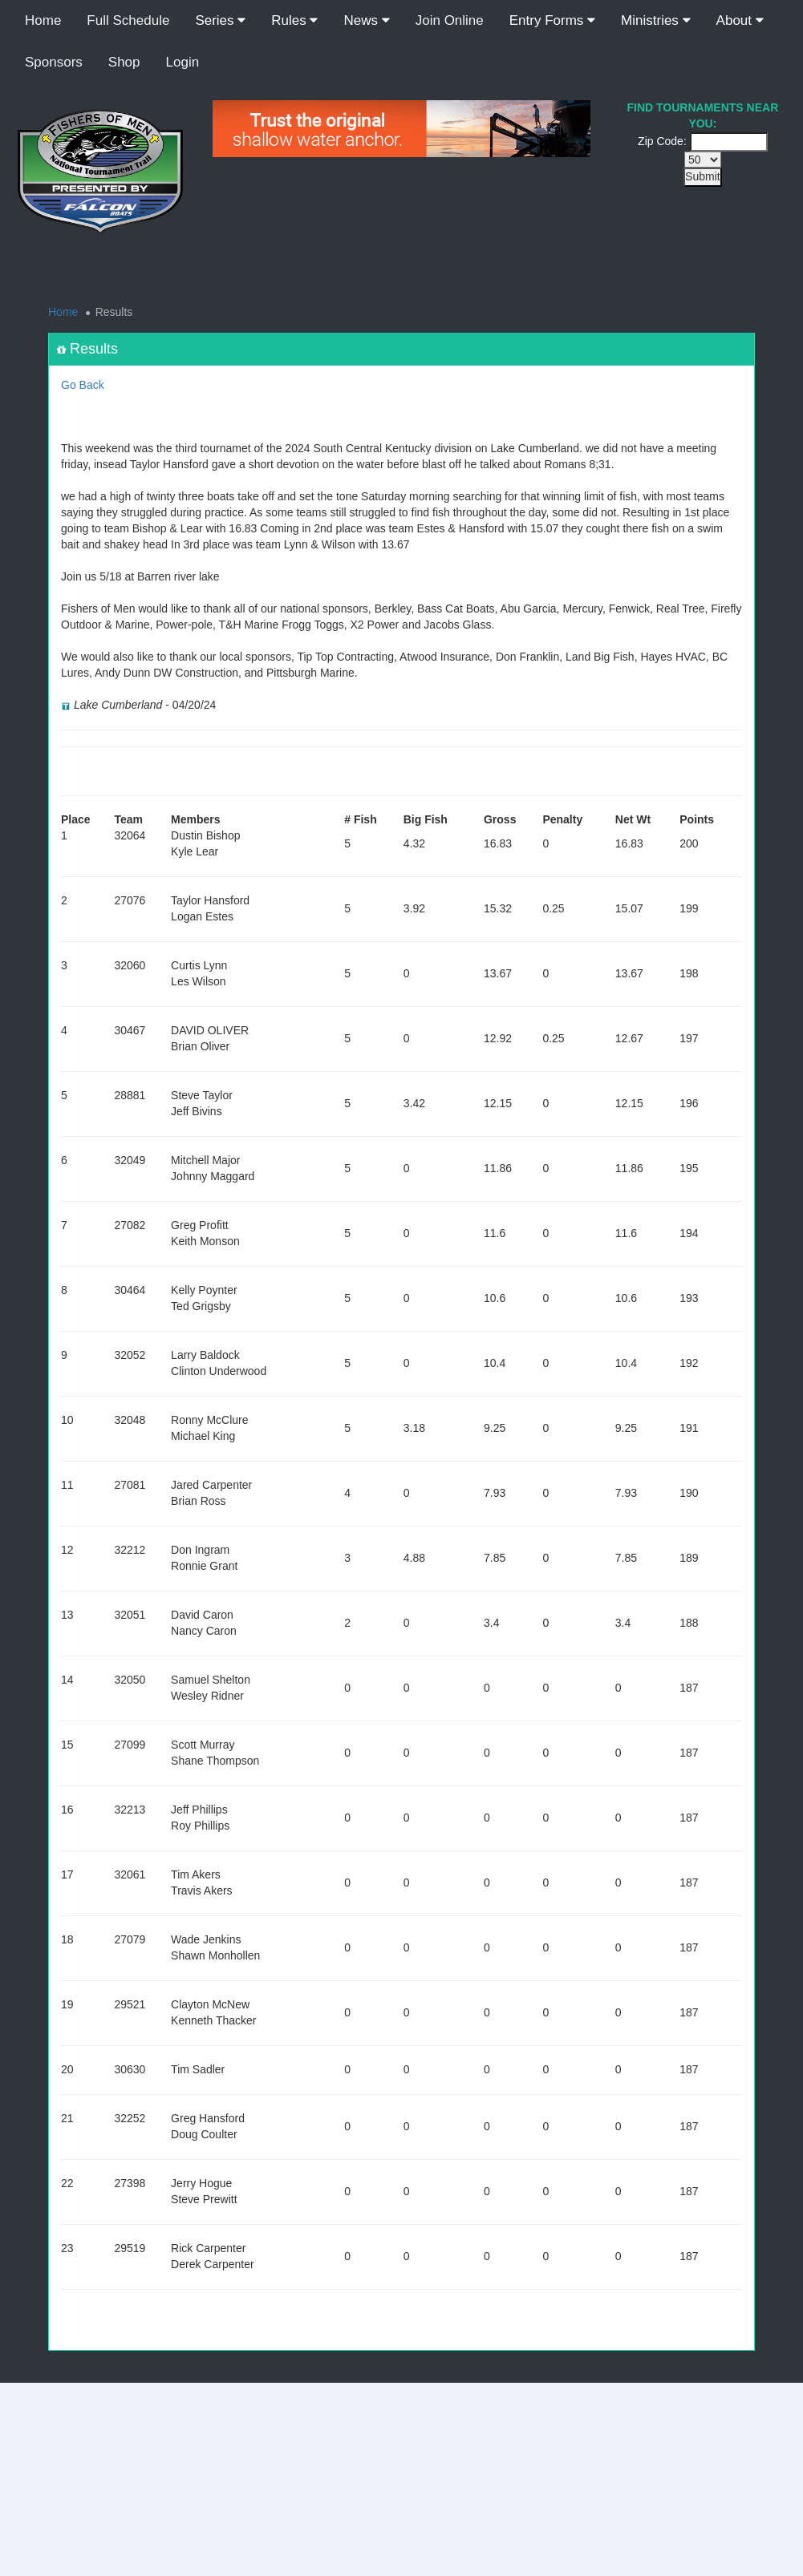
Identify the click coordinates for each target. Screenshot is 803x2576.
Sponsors (54, 62)
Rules (294, 20)
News (366, 20)
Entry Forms (552, 20)
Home (43, 20)
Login (183, 62)
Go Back (82, 384)
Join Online (450, 20)
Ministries (656, 20)
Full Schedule (128, 20)
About (740, 20)
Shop (124, 62)
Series (220, 20)
